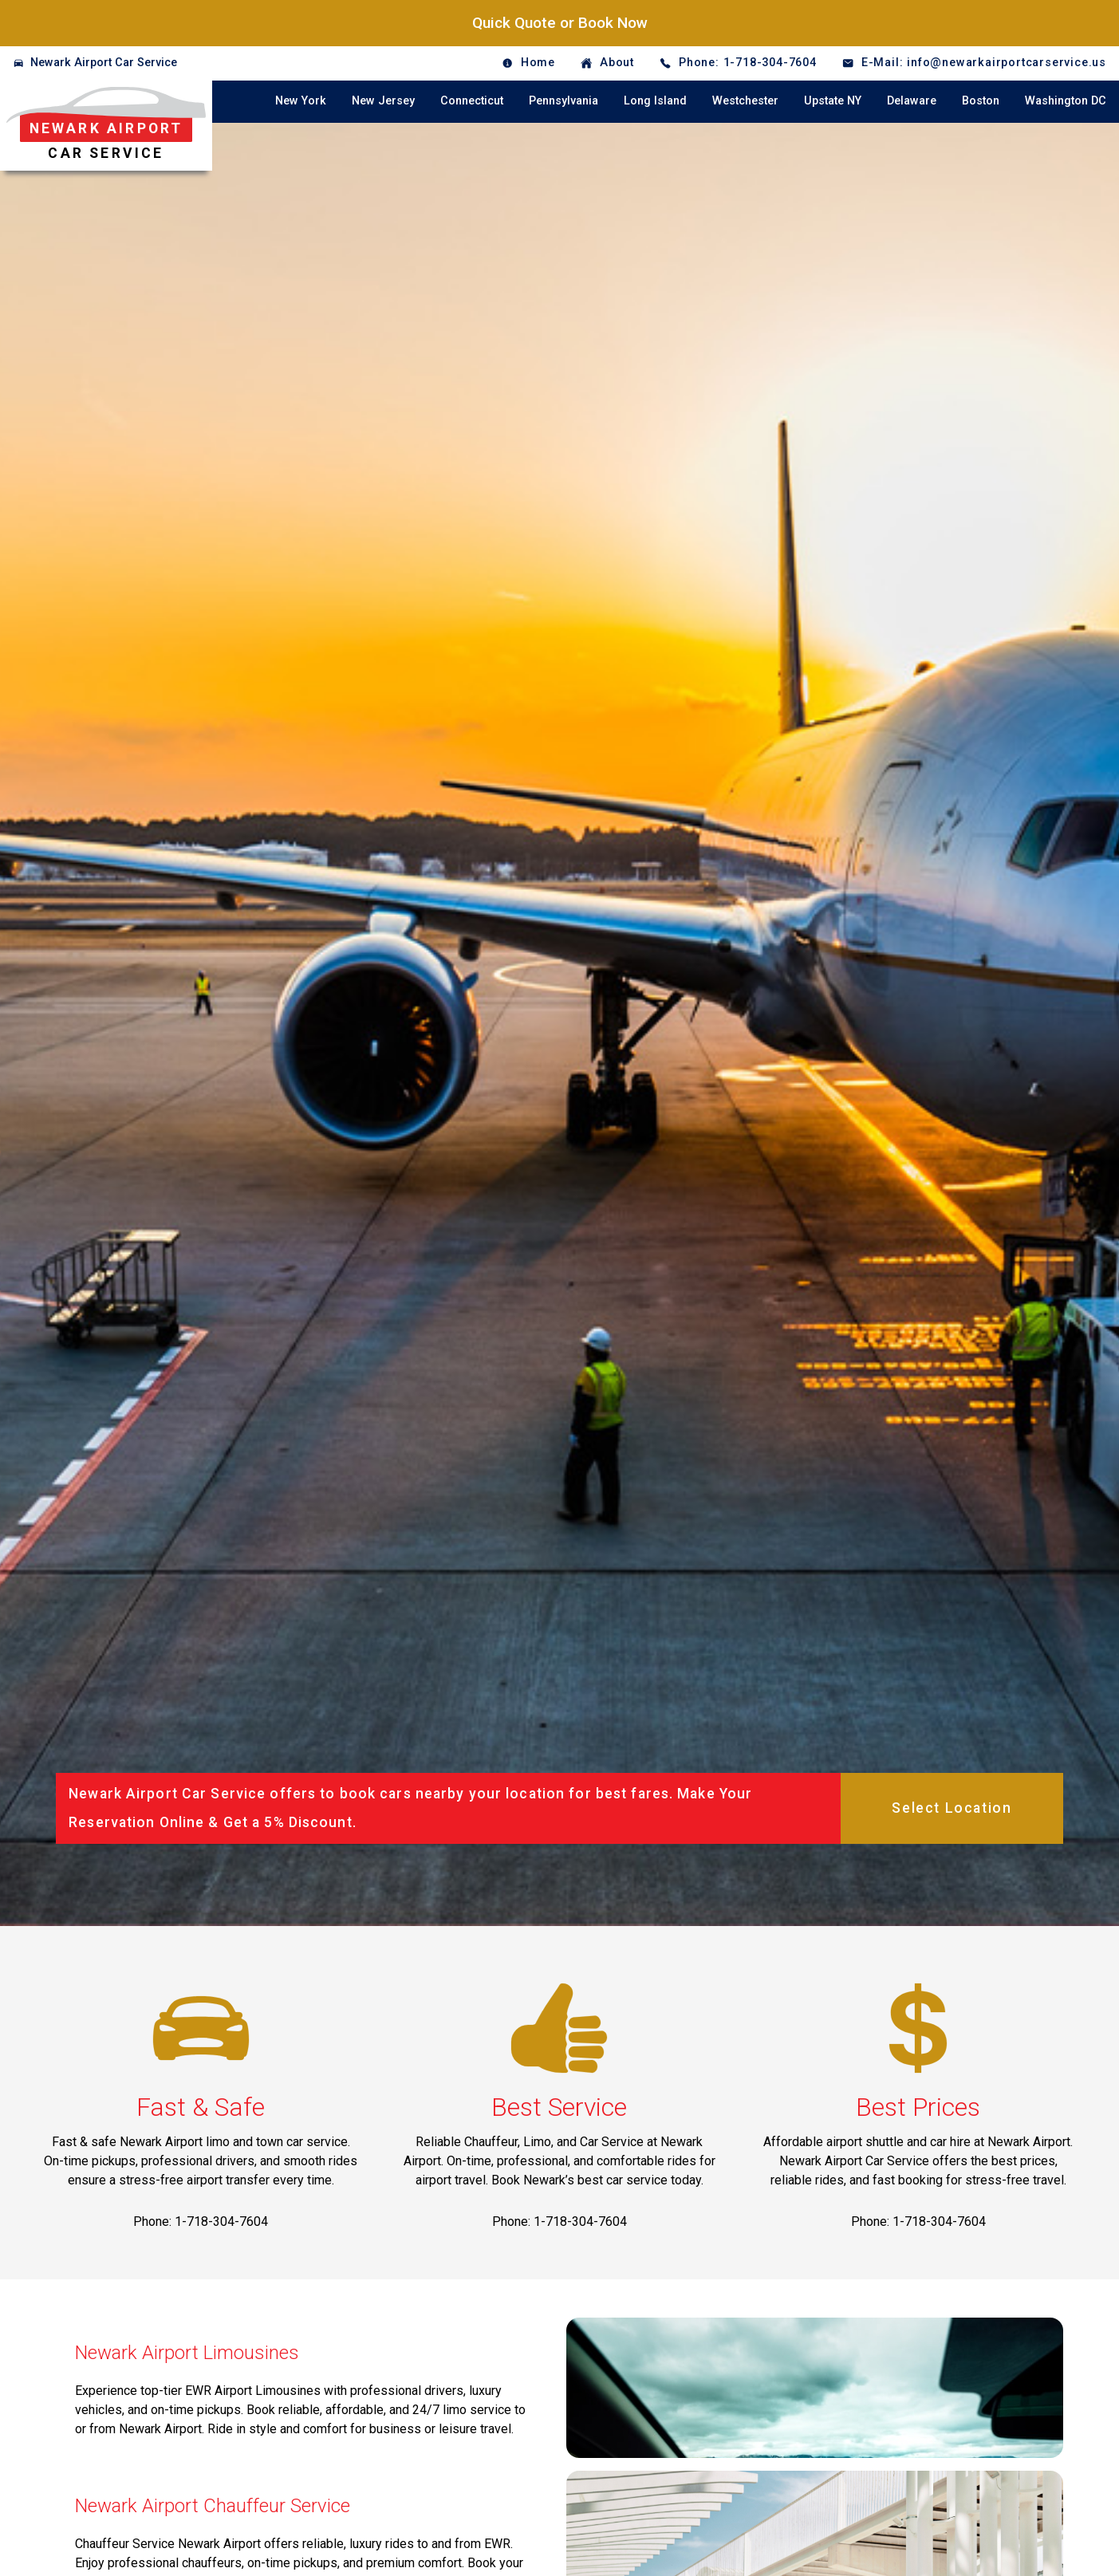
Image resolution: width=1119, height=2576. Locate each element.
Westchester (745, 101)
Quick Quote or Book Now (560, 23)
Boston (980, 101)
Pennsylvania (563, 101)
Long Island (655, 101)
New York (300, 101)
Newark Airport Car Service (103, 62)
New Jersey (383, 101)
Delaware (911, 101)
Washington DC (1065, 101)
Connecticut (471, 101)
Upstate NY (832, 101)
